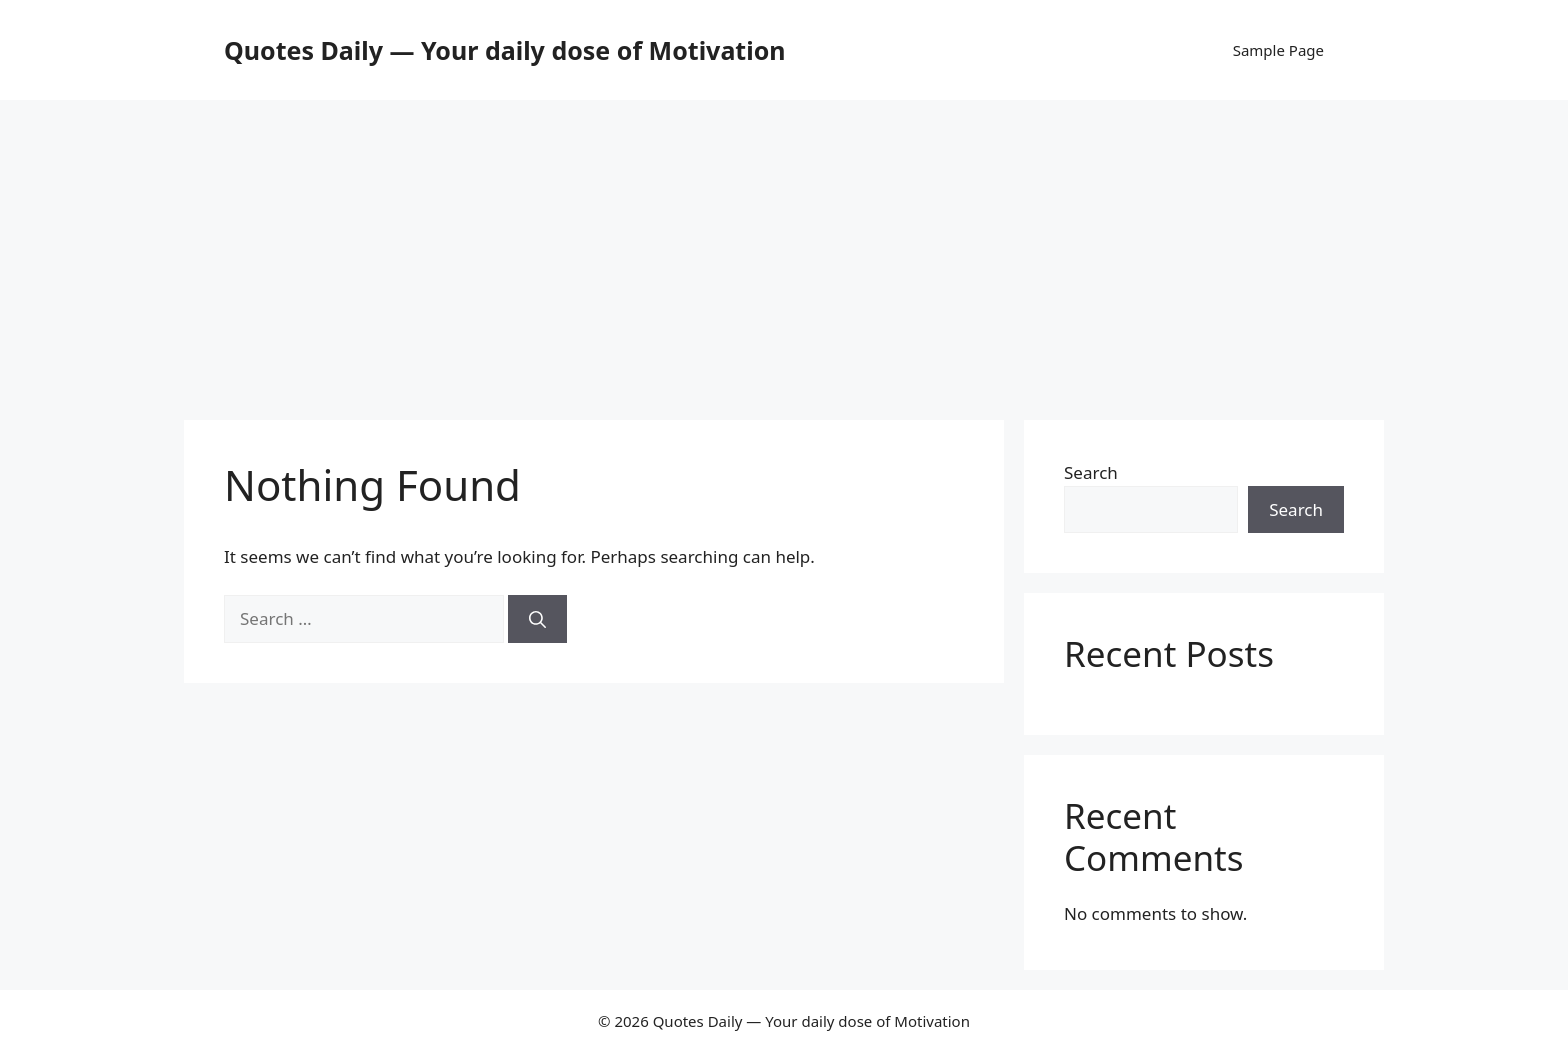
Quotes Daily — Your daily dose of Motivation (505, 50)
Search (1091, 472)
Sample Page (1278, 50)
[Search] (537, 619)
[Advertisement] (784, 250)
